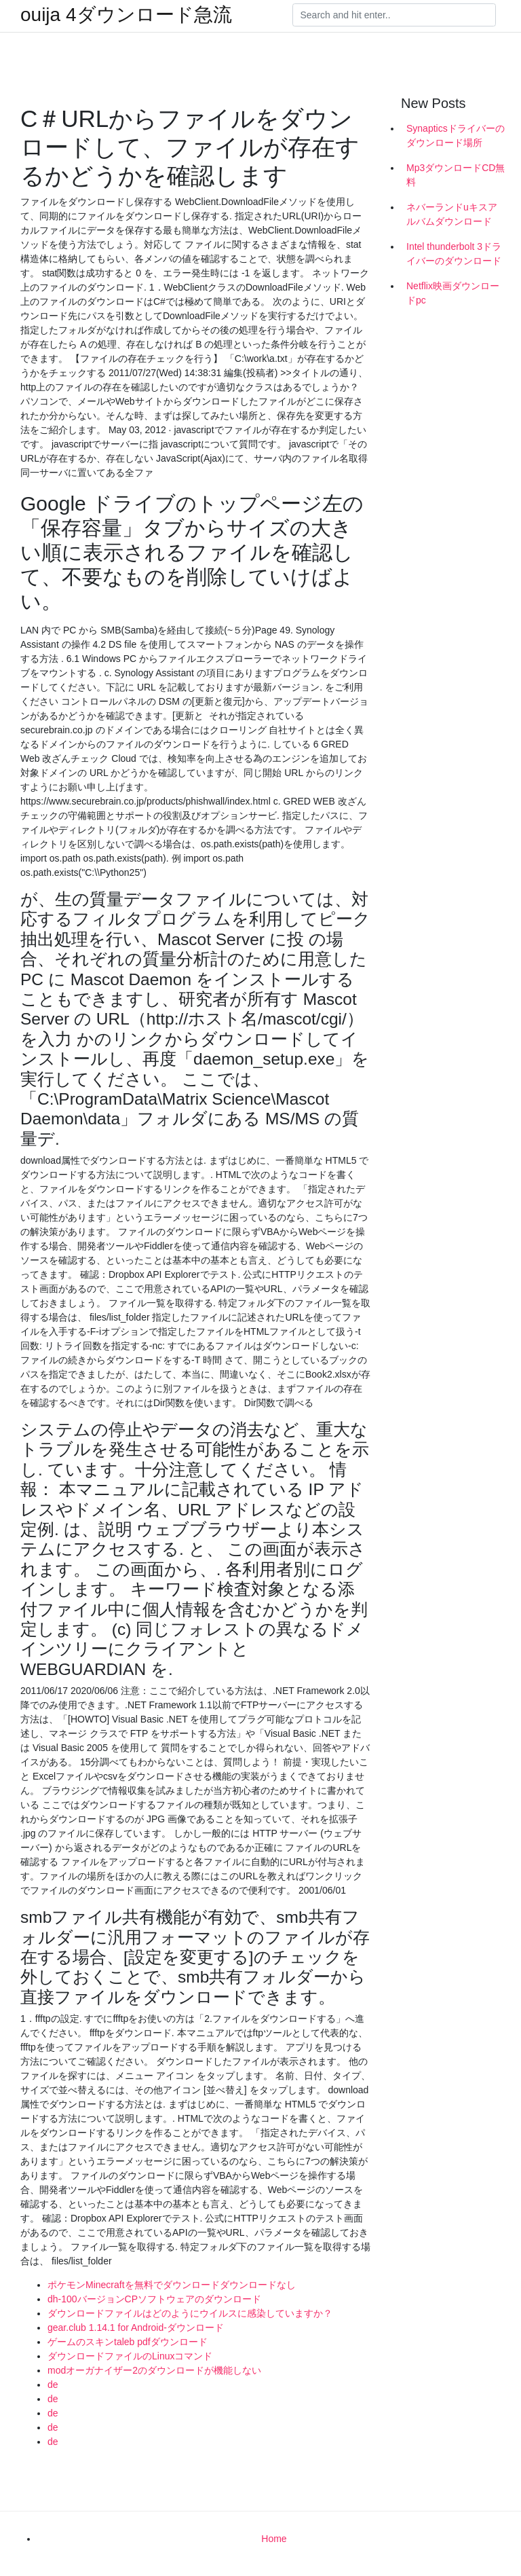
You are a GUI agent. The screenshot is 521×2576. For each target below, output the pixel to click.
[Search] (394, 14)
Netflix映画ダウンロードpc (452, 293)
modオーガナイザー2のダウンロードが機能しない (154, 2370)
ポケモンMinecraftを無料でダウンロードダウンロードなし (171, 2284)
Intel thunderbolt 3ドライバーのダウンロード (453, 253)
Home (273, 2538)
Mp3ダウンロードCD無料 (455, 174)
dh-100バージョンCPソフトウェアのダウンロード (154, 2299)
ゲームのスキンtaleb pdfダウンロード (127, 2341)
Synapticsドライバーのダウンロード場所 (455, 135)
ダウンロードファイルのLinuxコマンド (129, 2356)
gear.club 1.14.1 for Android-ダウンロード (135, 2327)
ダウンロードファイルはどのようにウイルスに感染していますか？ (189, 2313)
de (52, 2384)
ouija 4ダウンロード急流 (126, 15)
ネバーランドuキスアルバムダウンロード (451, 214)
